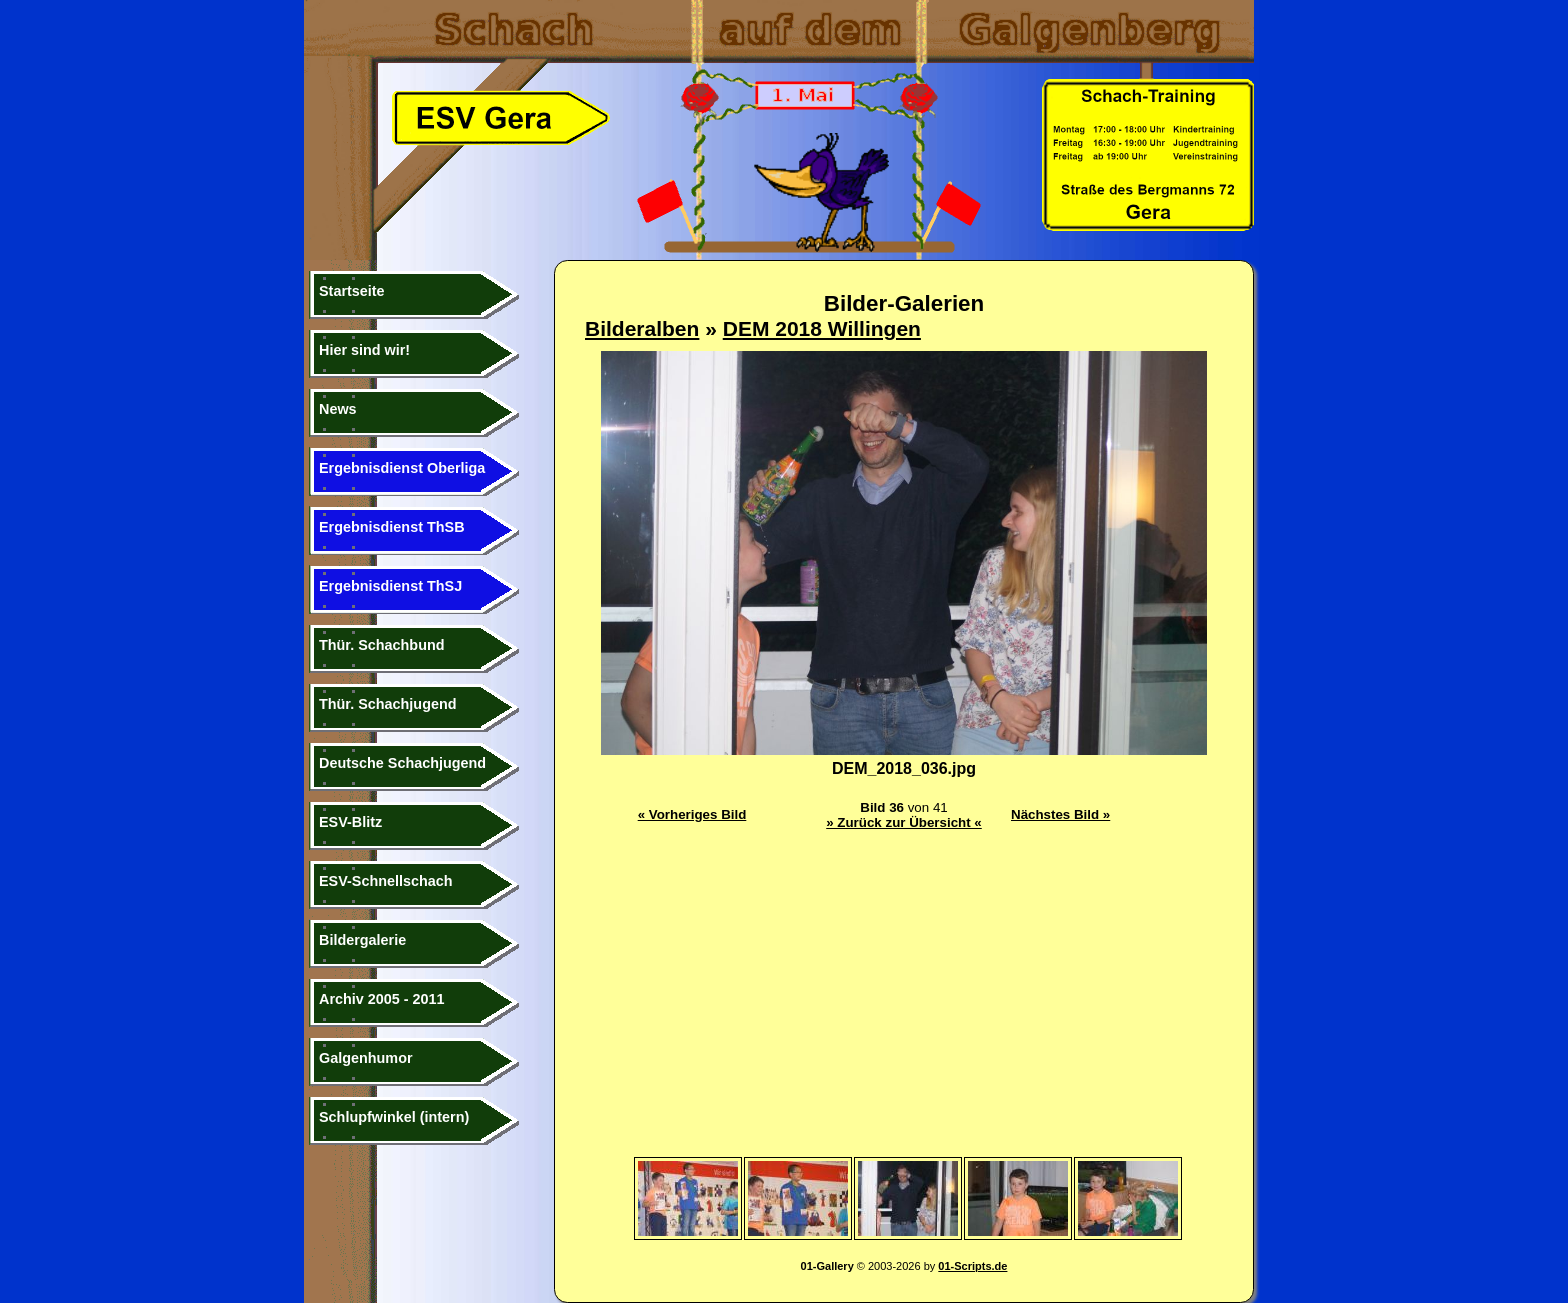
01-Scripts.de (972, 1266)
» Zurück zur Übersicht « (904, 822)
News (338, 409)
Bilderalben (642, 328)
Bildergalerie (362, 940)
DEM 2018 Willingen (822, 328)
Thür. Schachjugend (388, 704)
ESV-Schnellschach (386, 881)
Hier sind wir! (364, 350)
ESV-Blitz (350, 822)
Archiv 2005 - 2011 (382, 999)
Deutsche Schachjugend (402, 763)
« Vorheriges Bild (692, 814)
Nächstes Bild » (1060, 814)
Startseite (352, 291)
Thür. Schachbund (382, 645)
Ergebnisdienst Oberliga (402, 468)
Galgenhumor (366, 1058)
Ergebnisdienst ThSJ (390, 586)
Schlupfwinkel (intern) (394, 1117)
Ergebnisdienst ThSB (392, 527)
